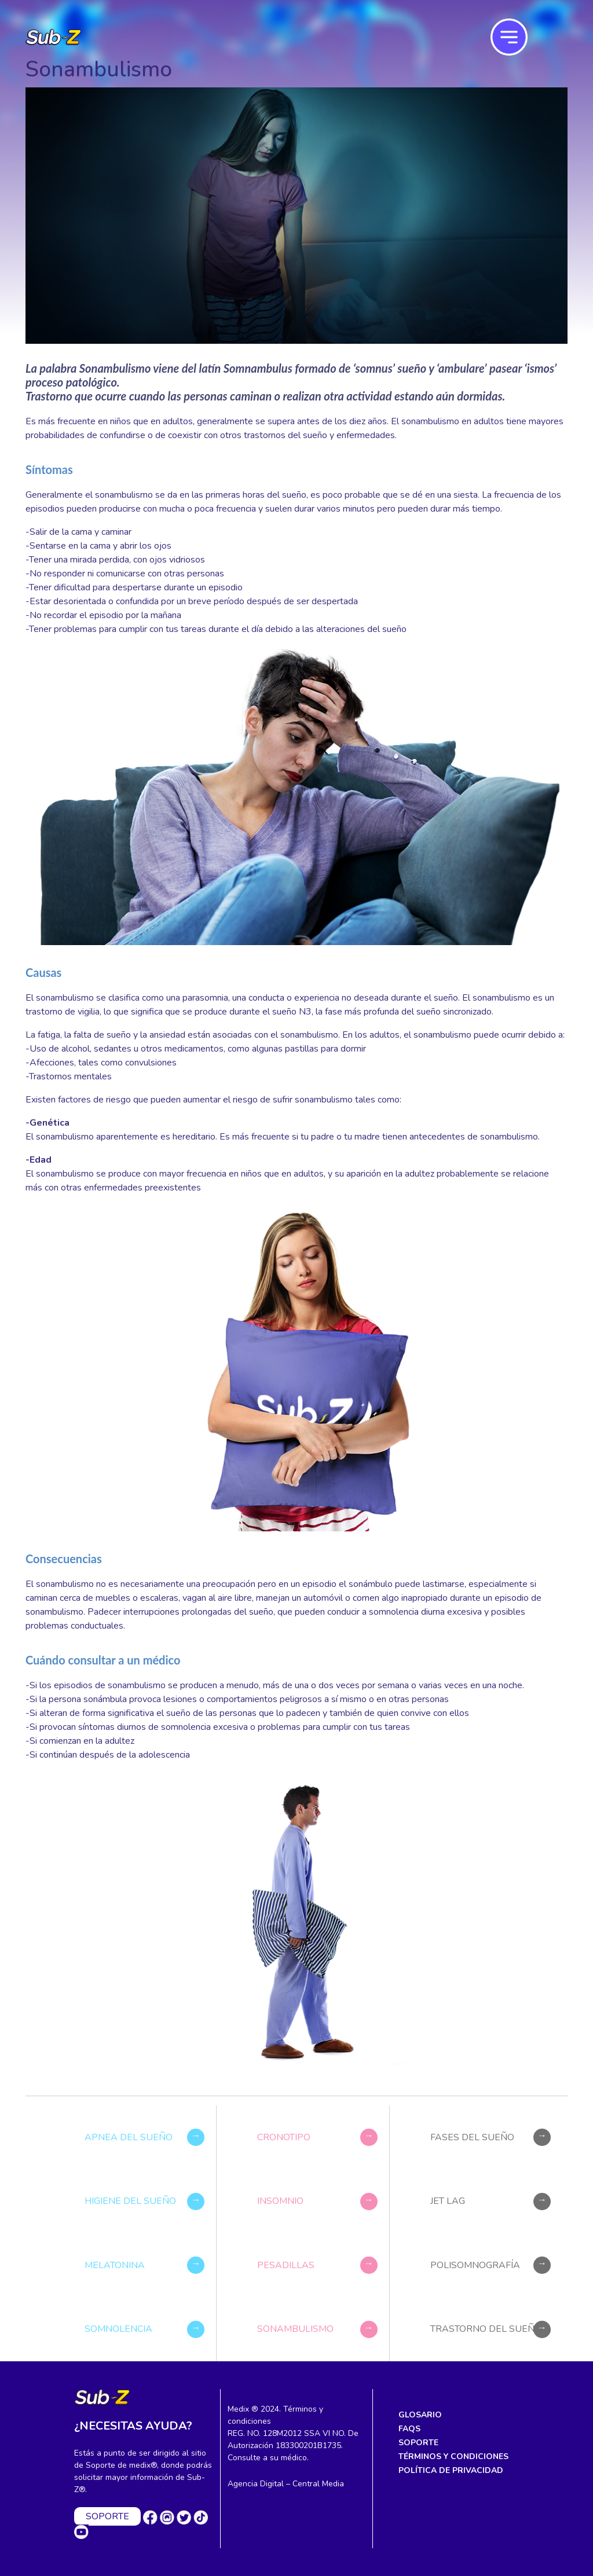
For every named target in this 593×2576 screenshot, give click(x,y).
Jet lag (447, 2201)
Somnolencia (118, 2329)
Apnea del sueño (129, 2137)
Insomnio (280, 2201)
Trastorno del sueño (485, 2329)
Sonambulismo (295, 2329)
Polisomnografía (475, 2265)
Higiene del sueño (130, 2201)
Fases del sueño (472, 2137)
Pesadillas (285, 2265)
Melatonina (115, 2265)
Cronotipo (283, 2137)
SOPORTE (107, 2516)
